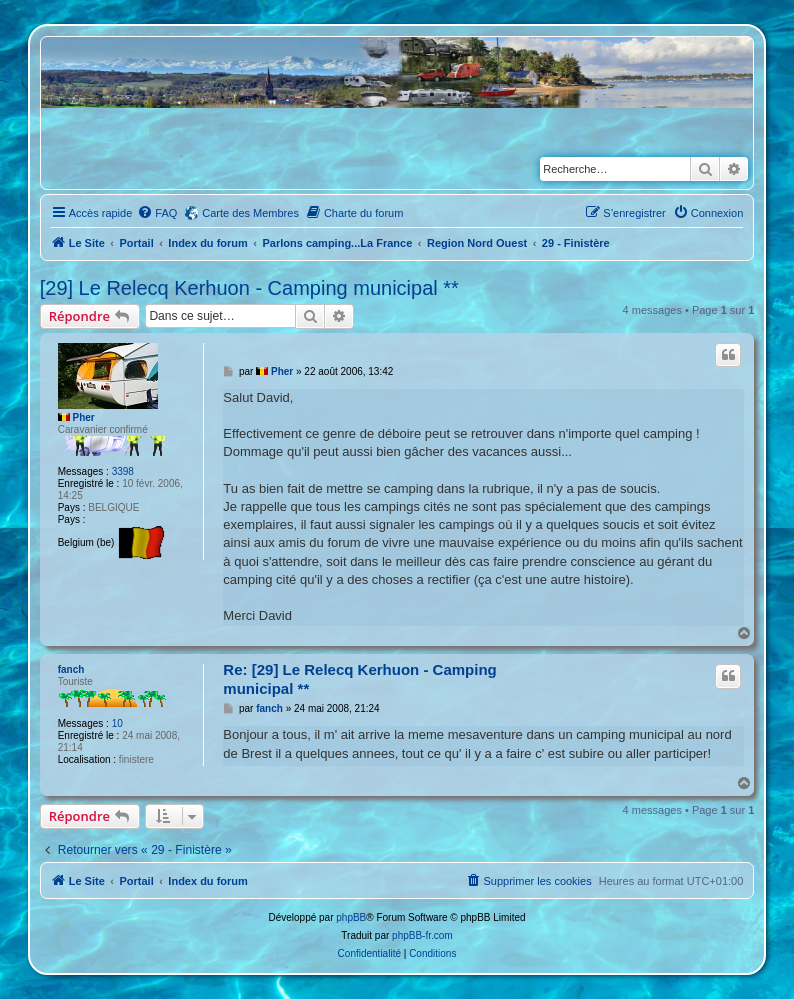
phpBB (351, 917)
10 (117, 723)
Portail (136, 243)
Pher (83, 417)
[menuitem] (157, 213)
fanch (71, 669)
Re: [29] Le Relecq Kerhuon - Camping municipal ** (359, 679)
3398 (123, 471)
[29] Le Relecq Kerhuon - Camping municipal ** (249, 288)
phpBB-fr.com (422, 935)
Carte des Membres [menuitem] (250, 213)
